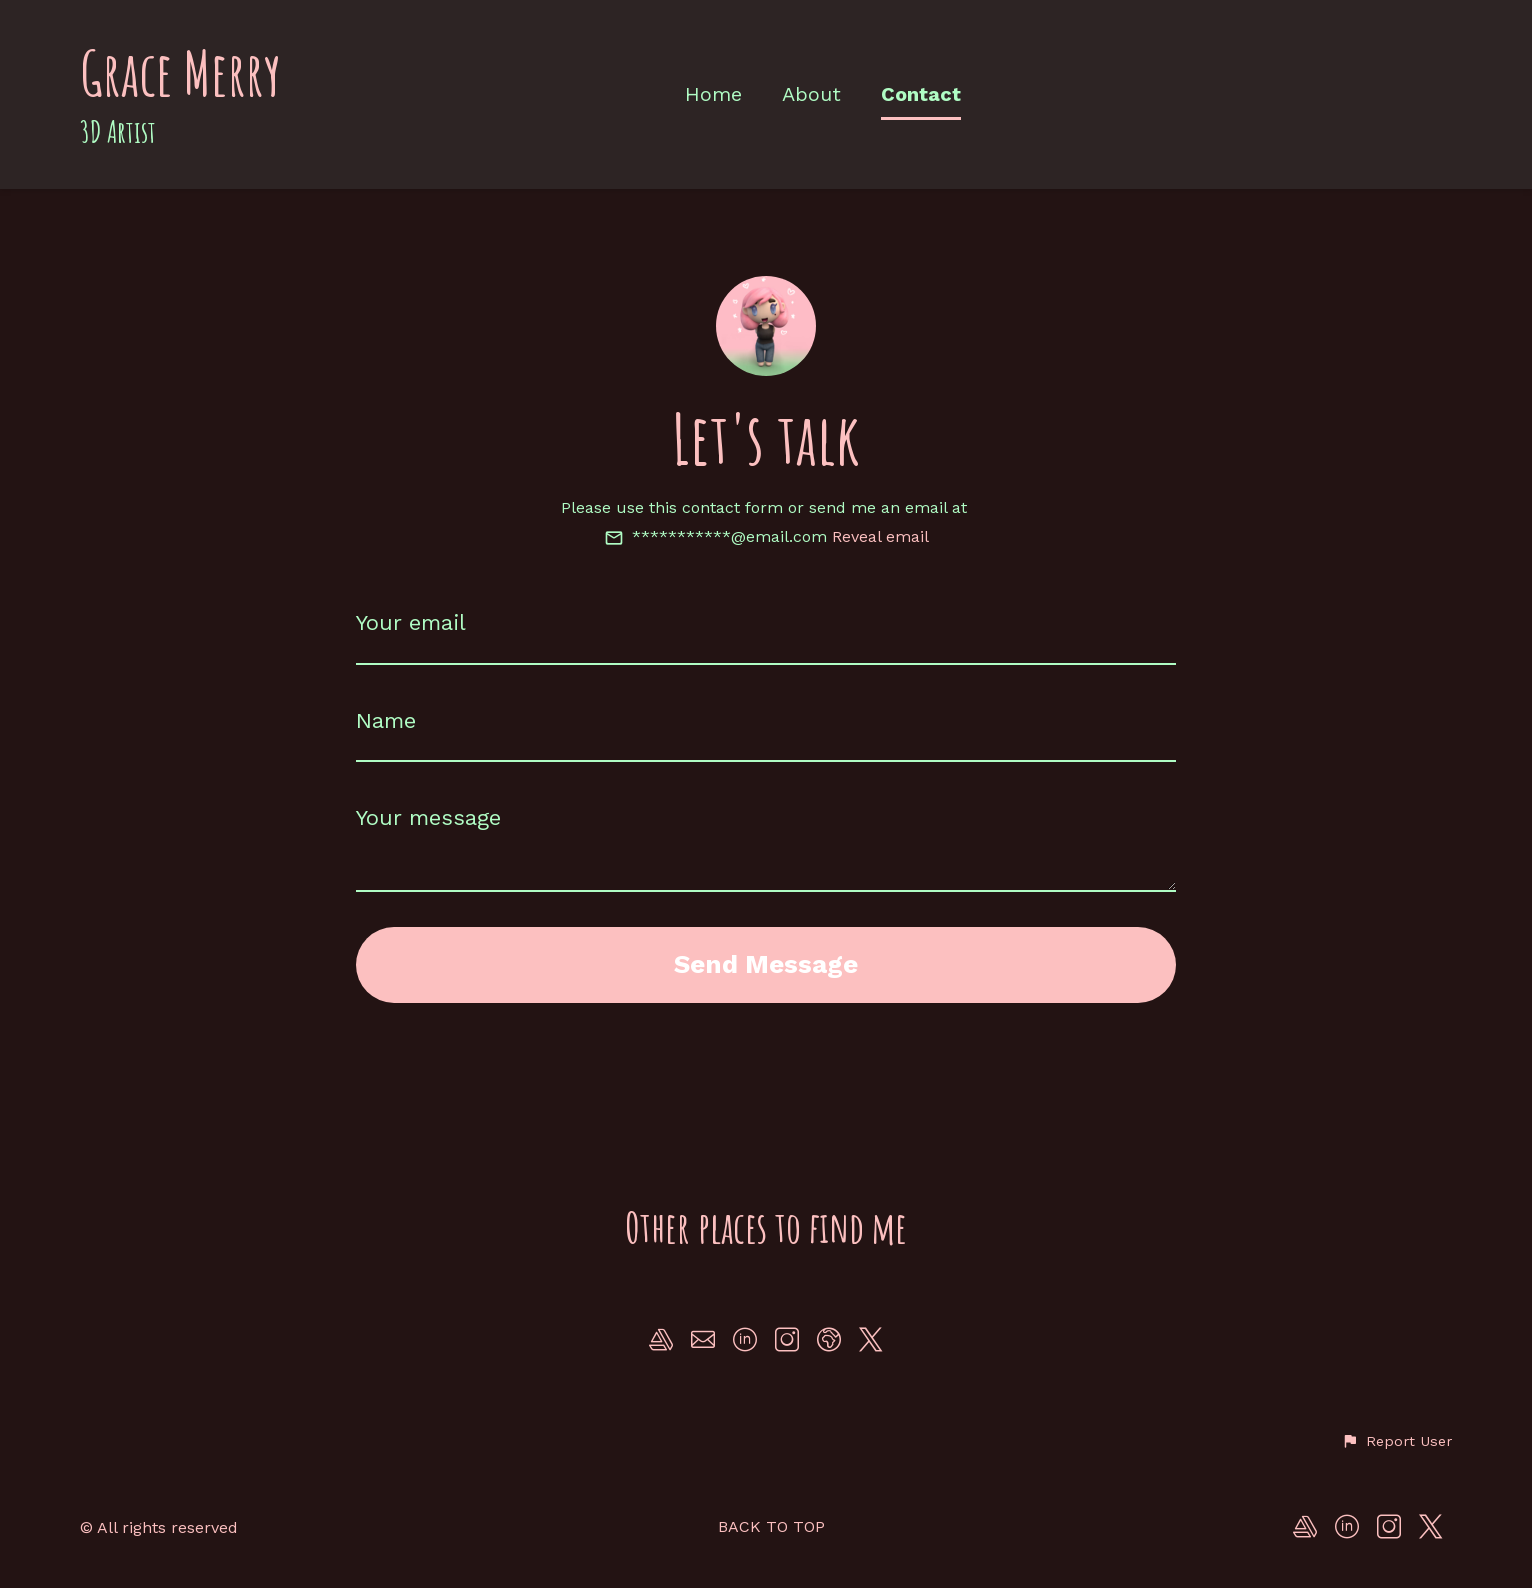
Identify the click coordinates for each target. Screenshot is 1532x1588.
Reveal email (880, 536)
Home (713, 94)
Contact (921, 94)
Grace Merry (180, 73)
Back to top (771, 1526)
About (811, 94)
